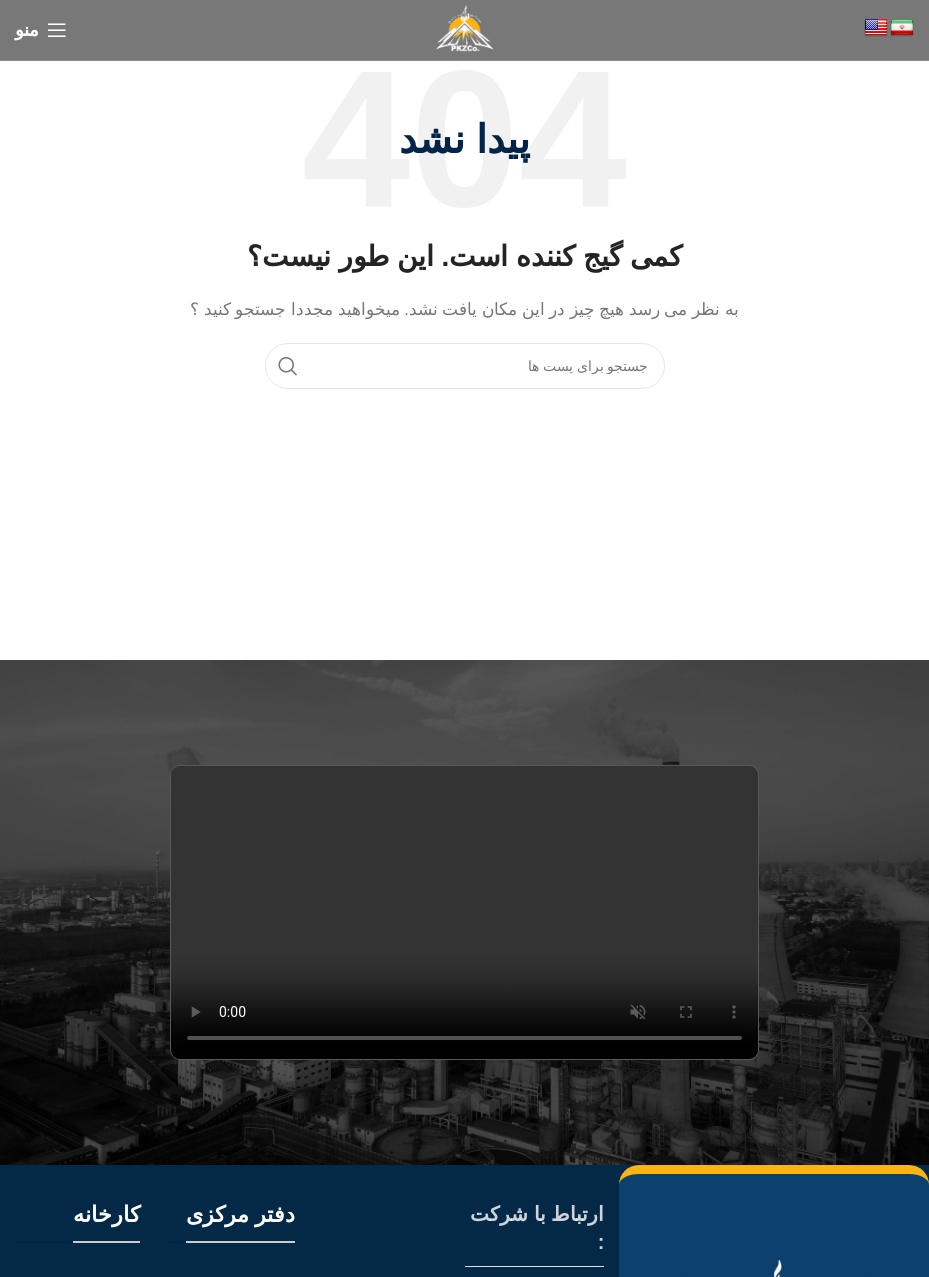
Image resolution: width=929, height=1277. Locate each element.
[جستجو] (465, 366)
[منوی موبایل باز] (41, 30)
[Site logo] (465, 28)
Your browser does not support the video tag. (464, 913)
